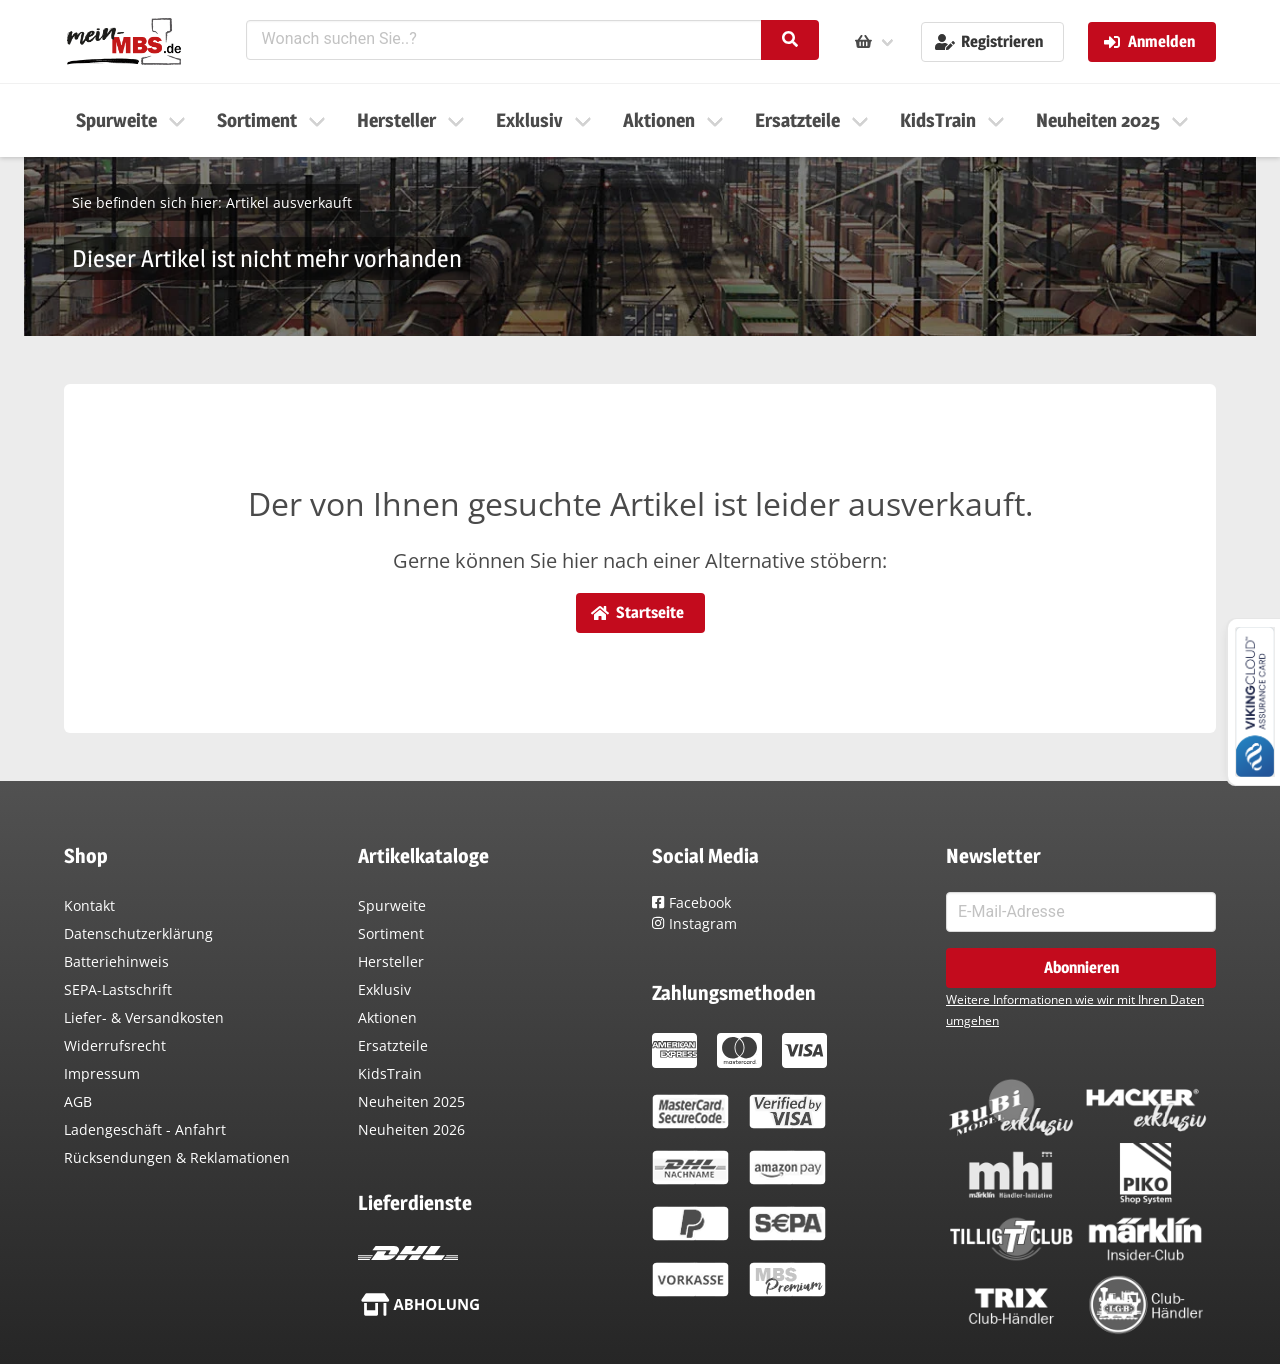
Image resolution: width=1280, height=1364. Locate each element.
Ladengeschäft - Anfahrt (145, 1129)
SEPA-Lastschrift (118, 989)
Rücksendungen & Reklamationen (177, 1157)
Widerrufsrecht (115, 1045)
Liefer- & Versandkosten (144, 1017)
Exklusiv (384, 989)
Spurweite (392, 905)
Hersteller (391, 961)
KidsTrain (390, 1073)
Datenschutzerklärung (138, 933)
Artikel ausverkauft (289, 202)
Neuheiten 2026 (411, 1129)
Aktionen (387, 1017)
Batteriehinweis (116, 961)
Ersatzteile (393, 1045)
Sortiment (391, 933)
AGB (78, 1101)
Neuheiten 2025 (411, 1101)
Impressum (102, 1073)
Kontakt (89, 905)
